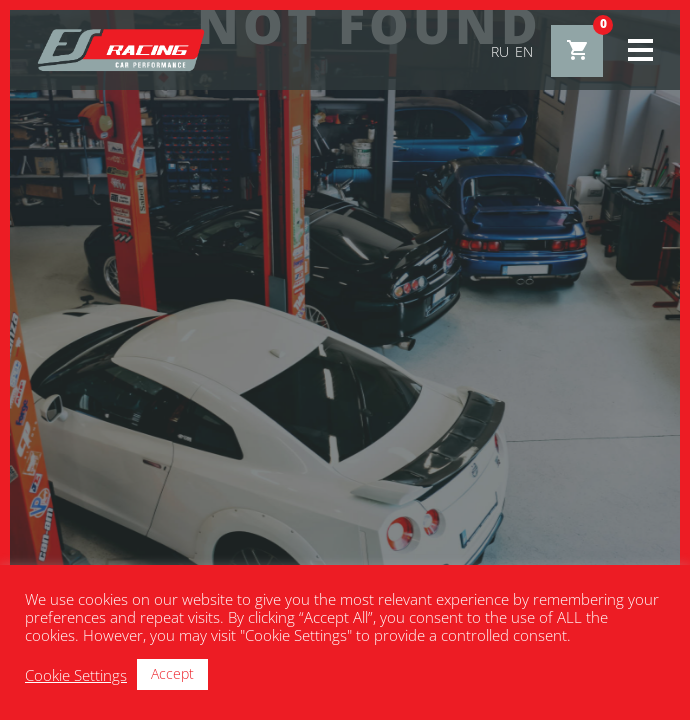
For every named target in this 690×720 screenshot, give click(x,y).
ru (500, 51)
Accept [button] (172, 673)
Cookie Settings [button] (76, 675)
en (524, 51)
